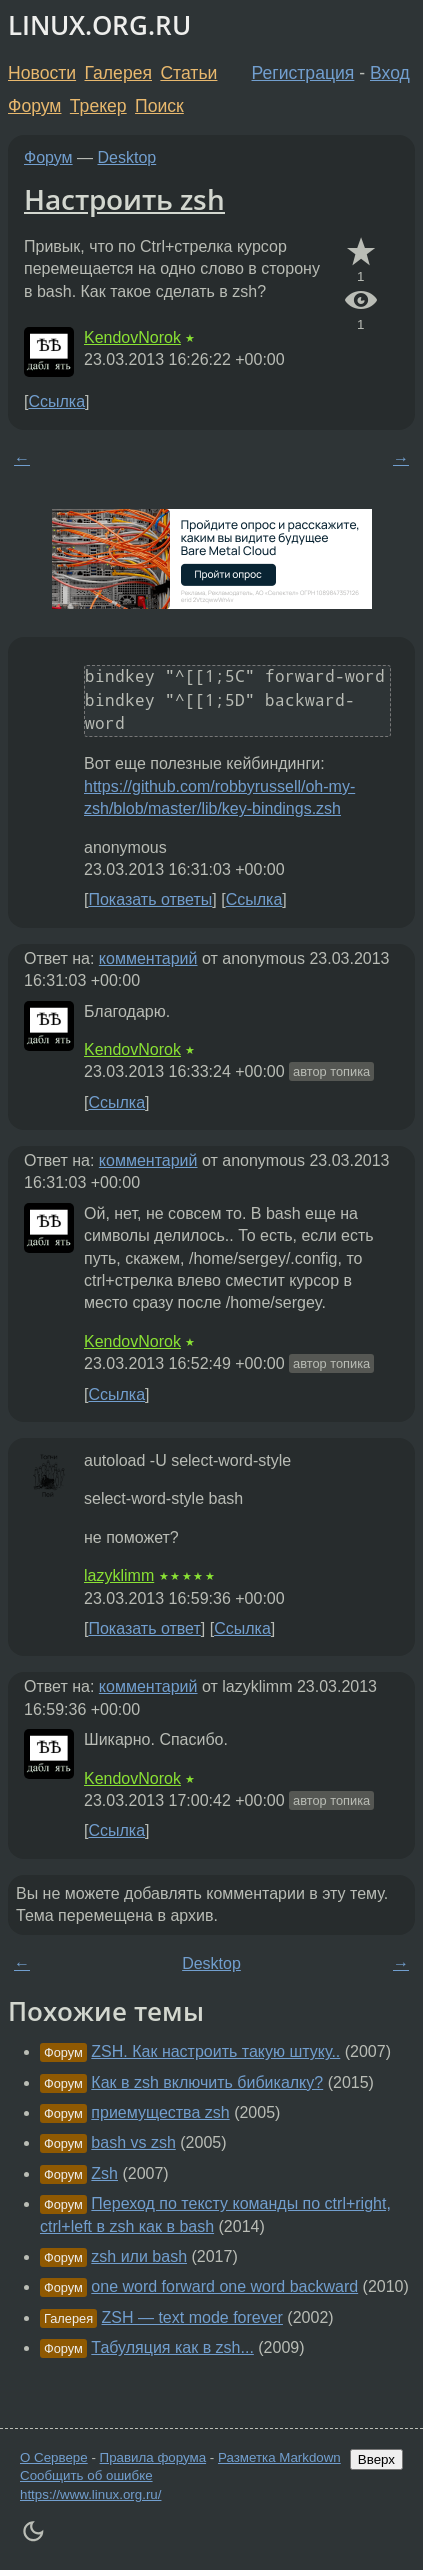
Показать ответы (150, 899)
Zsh (104, 2173)
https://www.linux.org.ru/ (90, 2494)
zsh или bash (139, 2256)
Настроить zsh (124, 199)
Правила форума (153, 2457)
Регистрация (303, 73)
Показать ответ (144, 1628)
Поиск (159, 106)
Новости (42, 73)
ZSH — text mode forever (192, 2317)
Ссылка (56, 401)
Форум (34, 106)
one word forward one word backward (224, 2286)
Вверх (376, 2459)
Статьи (188, 73)
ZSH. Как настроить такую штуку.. (215, 2051)
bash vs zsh (133, 2142)
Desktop (127, 157)
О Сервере (54, 2457)
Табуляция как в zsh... (172, 2347)
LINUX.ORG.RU (99, 25)
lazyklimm (119, 1575)
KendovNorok (132, 337)
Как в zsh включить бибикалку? (207, 2082)
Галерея (118, 73)
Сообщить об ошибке (86, 2475)
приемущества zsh (160, 2112)
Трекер (98, 106)
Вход (390, 73)
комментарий (148, 958)
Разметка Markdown (279, 2457)
